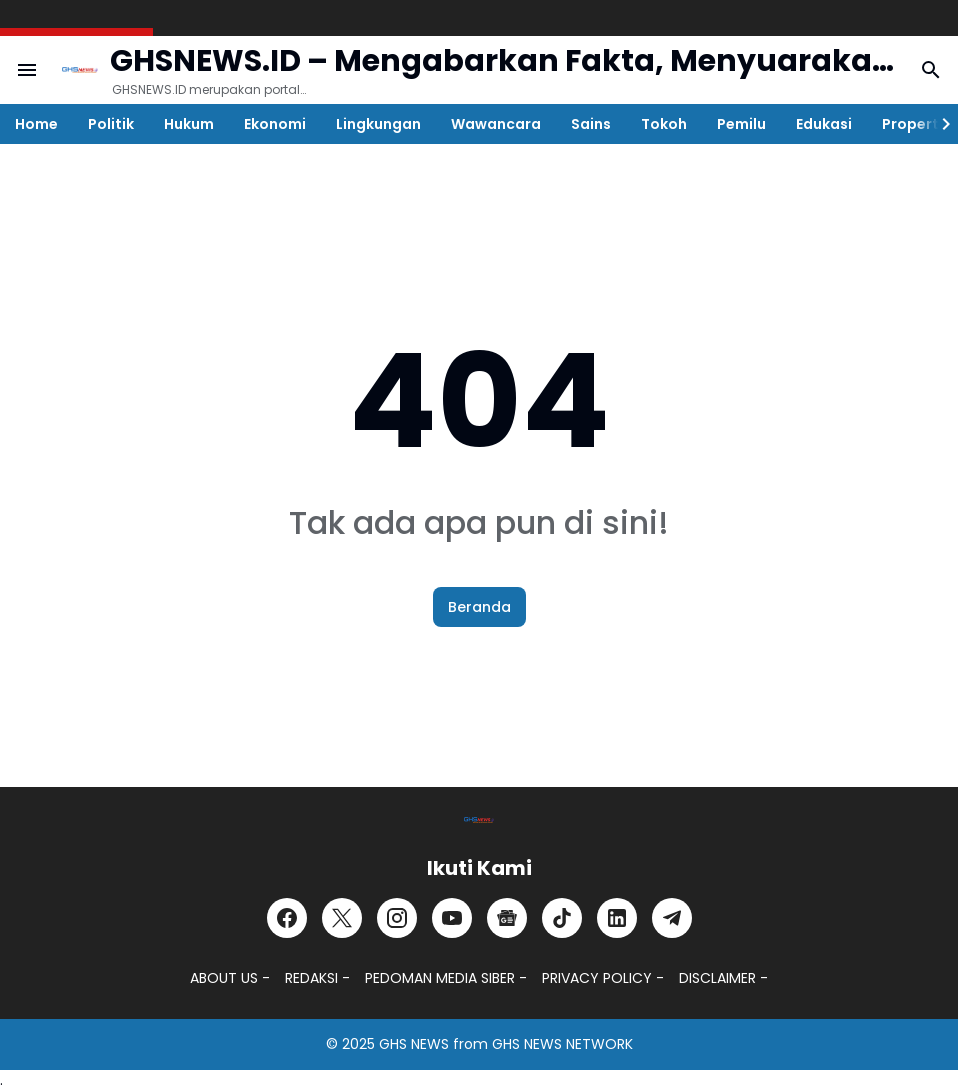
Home (36, 124)
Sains (591, 124)
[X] (342, 918)
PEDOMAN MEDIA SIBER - (446, 978)
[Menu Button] (27, 70)
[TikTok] (562, 918)
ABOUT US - (230, 978)
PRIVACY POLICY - (603, 978)
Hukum (189, 124)
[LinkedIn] (617, 918)
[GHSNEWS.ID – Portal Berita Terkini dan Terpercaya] (479, 820)
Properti (912, 124)
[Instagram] (397, 918)
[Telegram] (672, 918)
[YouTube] (452, 918)
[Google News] (507, 918)
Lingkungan (378, 124)
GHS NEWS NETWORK (562, 1044)
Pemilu (741, 124)
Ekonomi (275, 124)
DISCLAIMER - (723, 978)
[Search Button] (931, 70)
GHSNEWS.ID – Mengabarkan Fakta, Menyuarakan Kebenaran (501, 61)
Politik (111, 124)
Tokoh (664, 124)
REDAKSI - (317, 978)
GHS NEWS (414, 1044)
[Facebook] (287, 918)
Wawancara (496, 124)
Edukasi (824, 124)
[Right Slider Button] (938, 124)
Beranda (479, 607)
